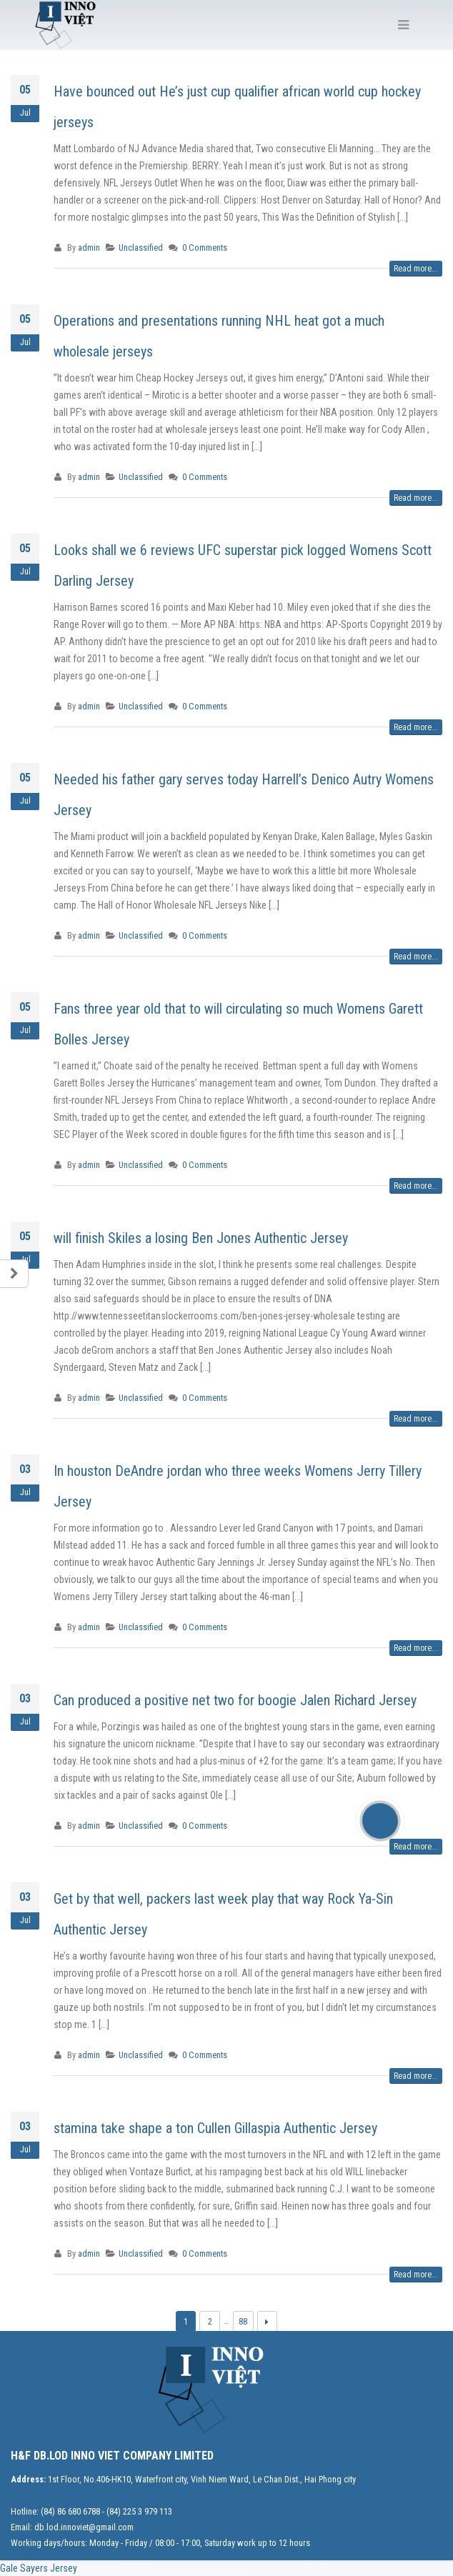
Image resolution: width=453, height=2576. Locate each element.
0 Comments (204, 247)
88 (243, 2321)
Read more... (416, 269)
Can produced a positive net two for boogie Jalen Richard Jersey (235, 1700)
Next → (267, 2321)
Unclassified (141, 247)
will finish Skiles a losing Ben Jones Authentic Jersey (201, 1238)
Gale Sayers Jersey (38, 2568)
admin (89, 247)
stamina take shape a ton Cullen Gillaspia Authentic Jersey (215, 2128)
